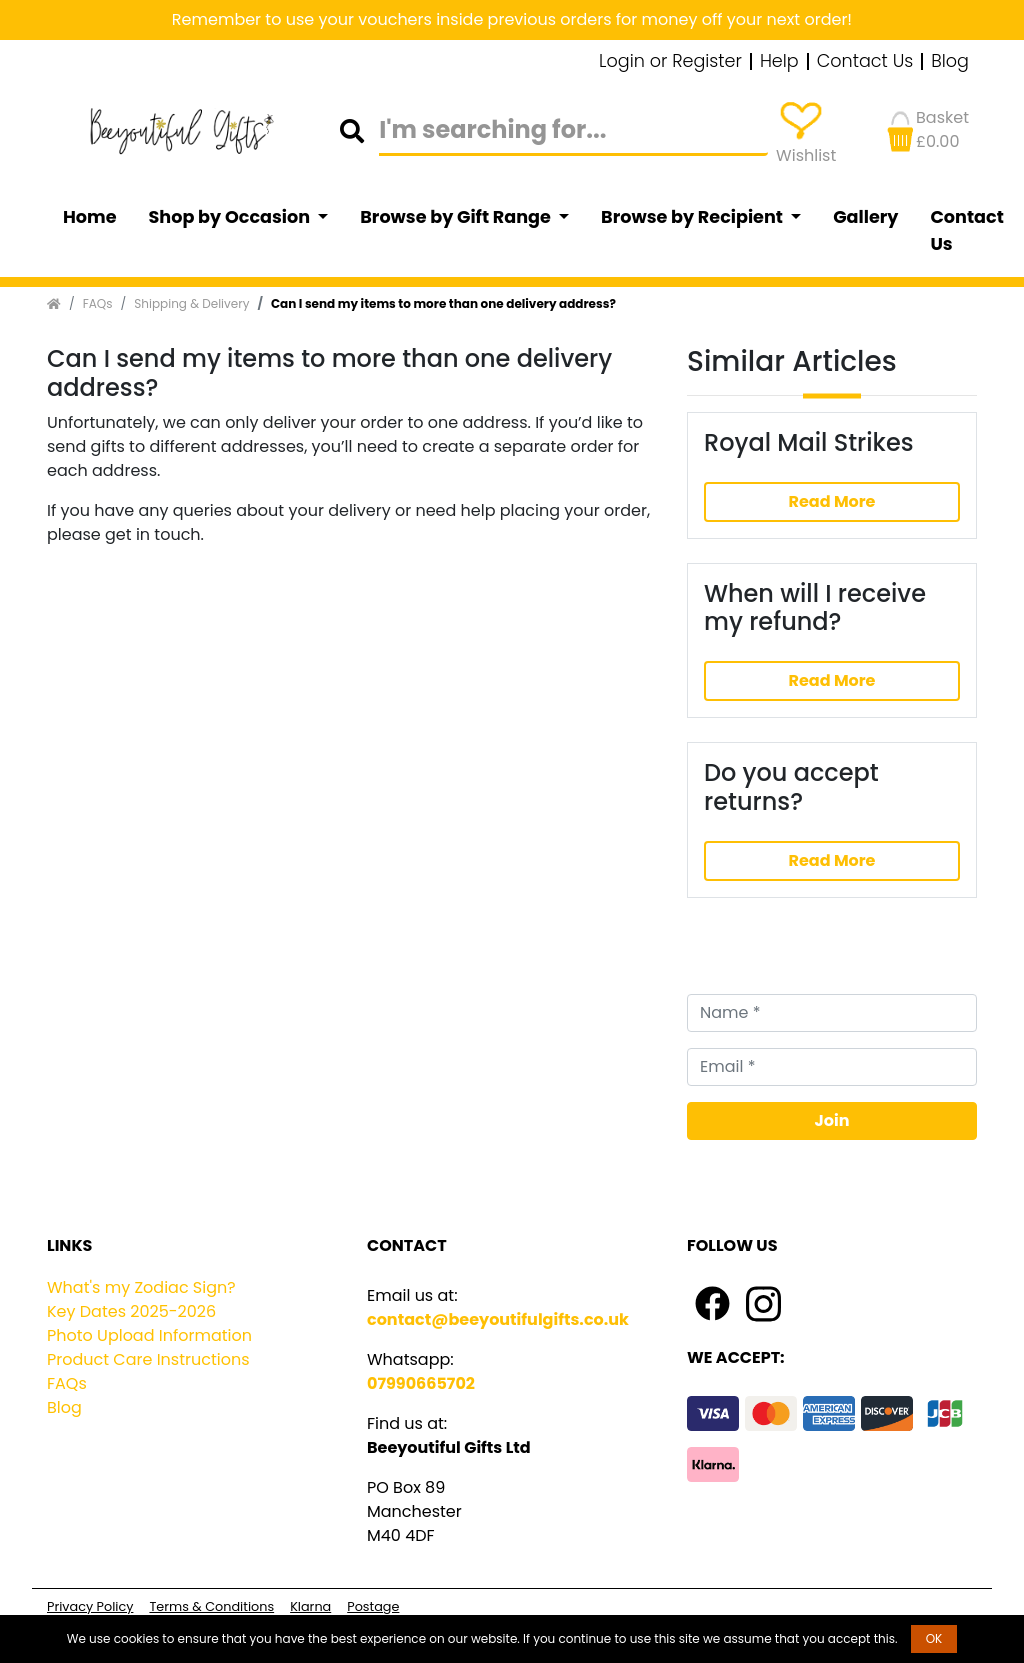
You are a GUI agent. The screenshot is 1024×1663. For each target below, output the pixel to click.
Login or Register (670, 62)
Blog (950, 62)
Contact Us (865, 62)
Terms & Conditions (211, 1606)
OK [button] (934, 1638)
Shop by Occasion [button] (231, 217)
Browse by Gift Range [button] (457, 217)
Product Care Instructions (148, 1359)
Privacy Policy (90, 1606)
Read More (831, 501)
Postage (373, 1606)
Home (90, 217)
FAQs (98, 303)
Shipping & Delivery (191, 303)
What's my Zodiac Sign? (141, 1287)
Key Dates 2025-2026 (131, 1311)
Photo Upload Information (149, 1335)
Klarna (310, 1606)
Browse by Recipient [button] (694, 217)
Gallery (865, 217)
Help (779, 62)
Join (832, 1120)
